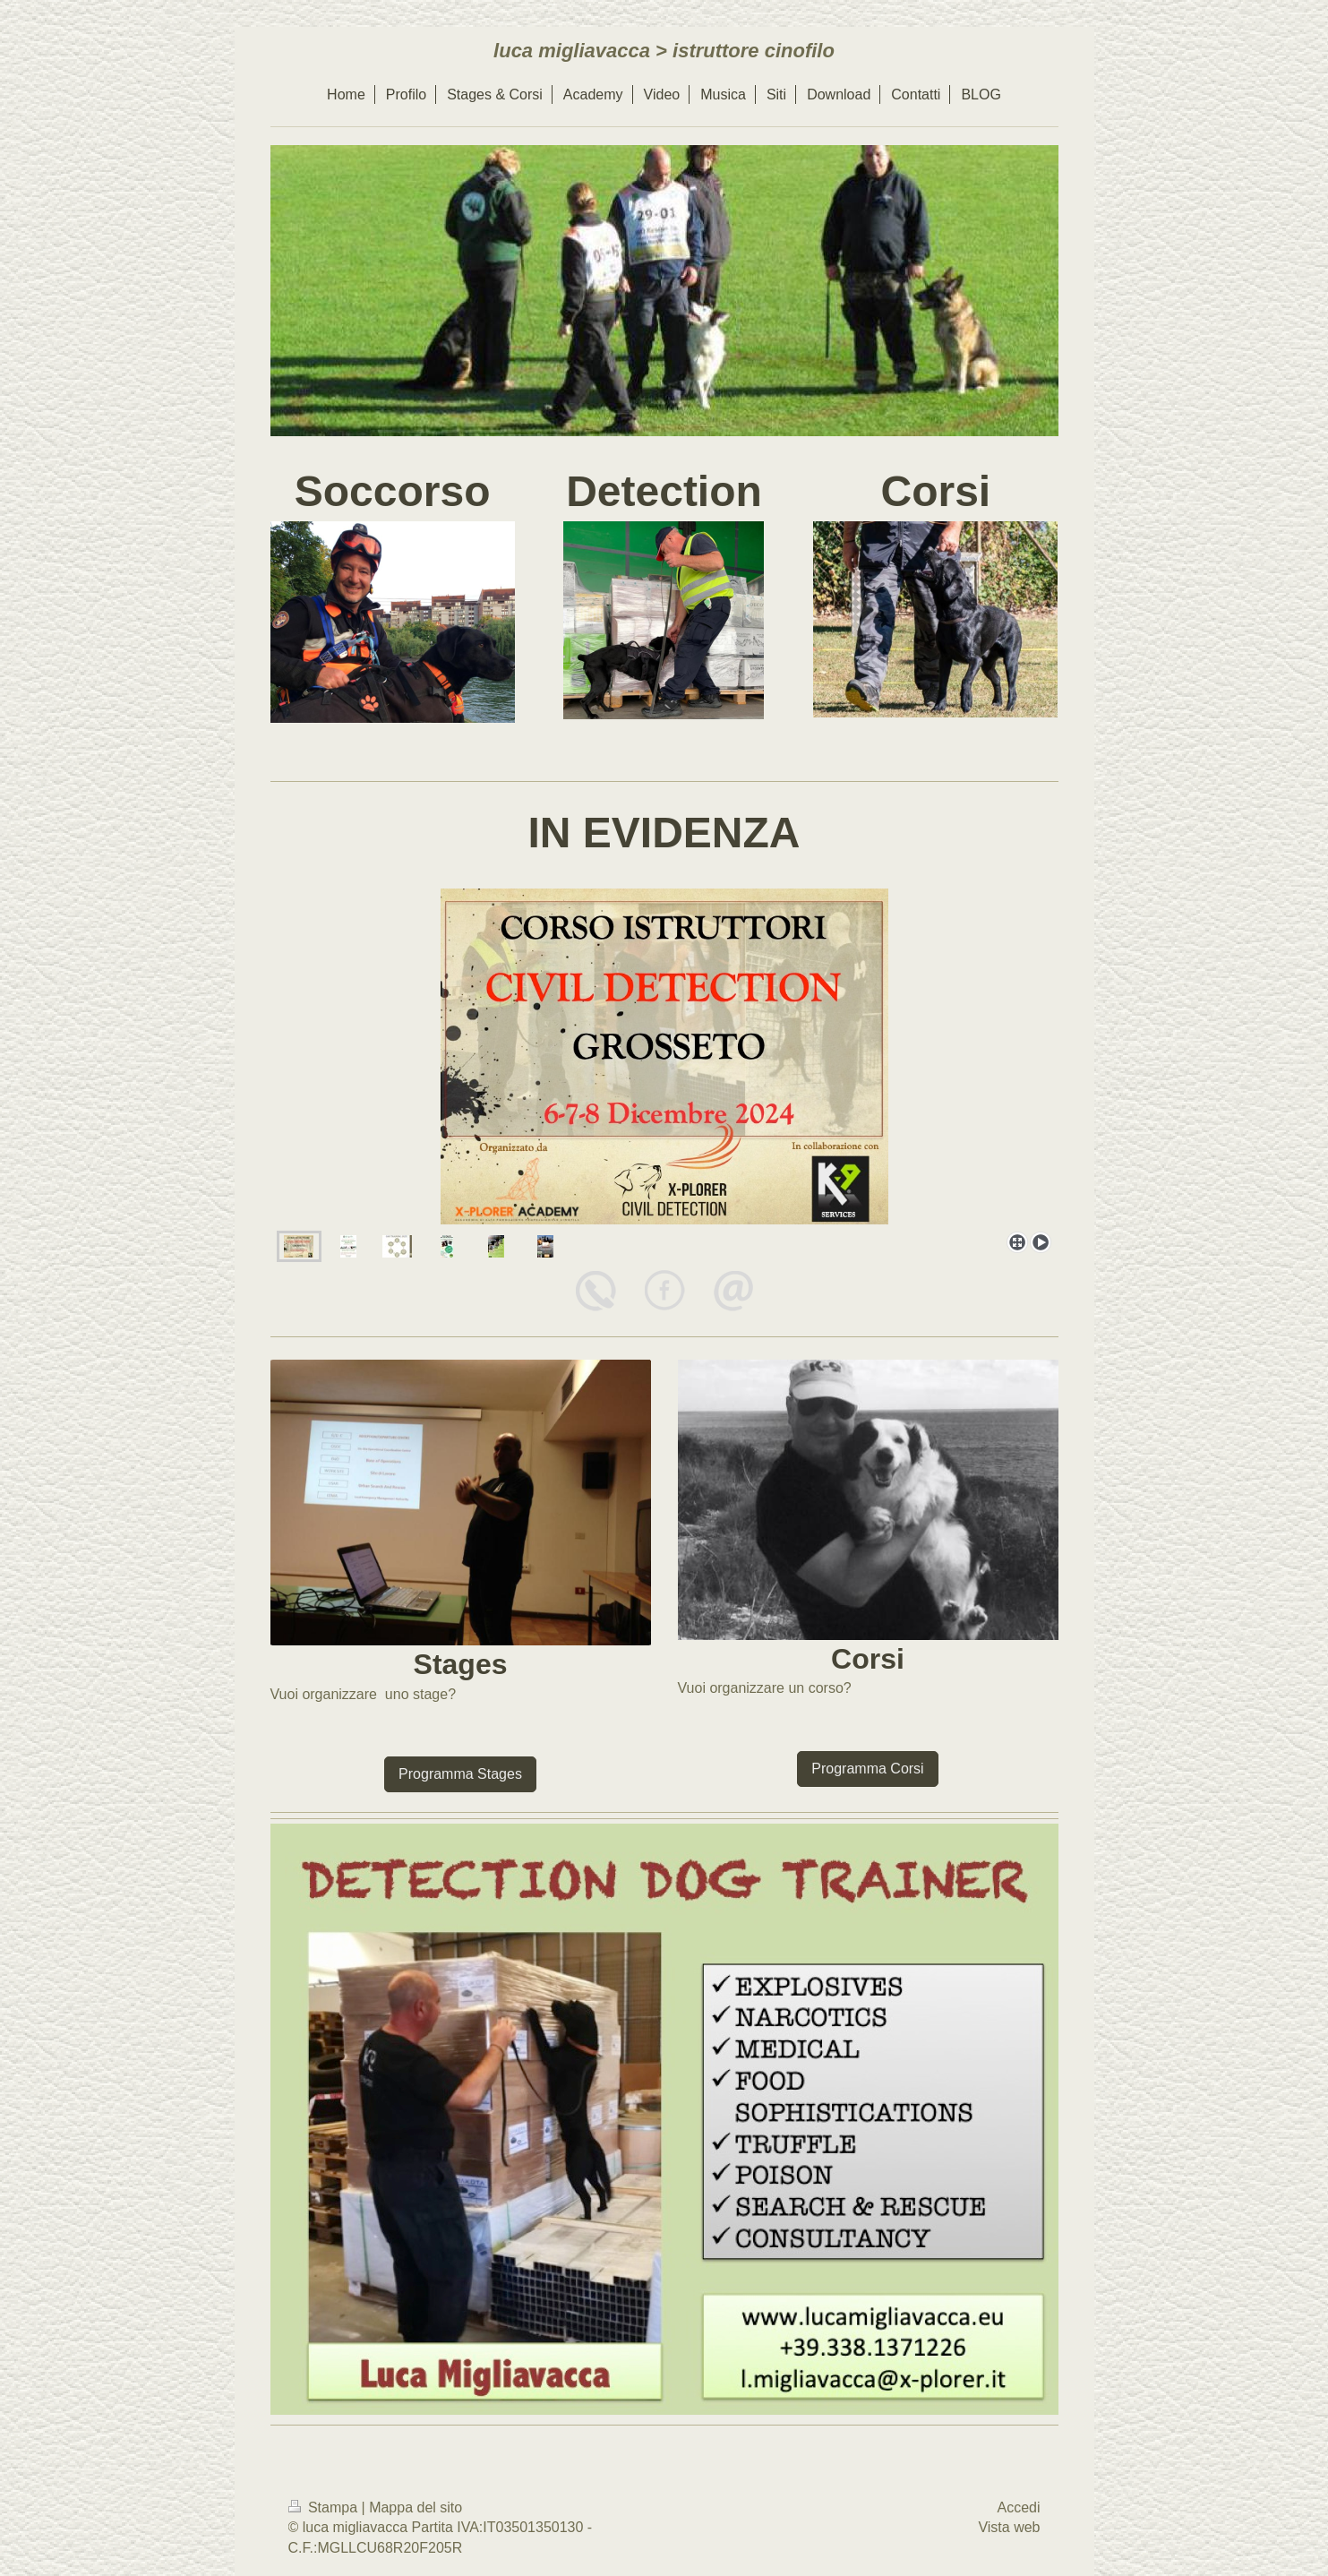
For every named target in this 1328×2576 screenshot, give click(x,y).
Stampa (325, 2507)
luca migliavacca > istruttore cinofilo (664, 50)
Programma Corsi (867, 1768)
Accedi (1018, 2507)
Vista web (1009, 2527)
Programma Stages (460, 1774)
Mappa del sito (415, 2507)
